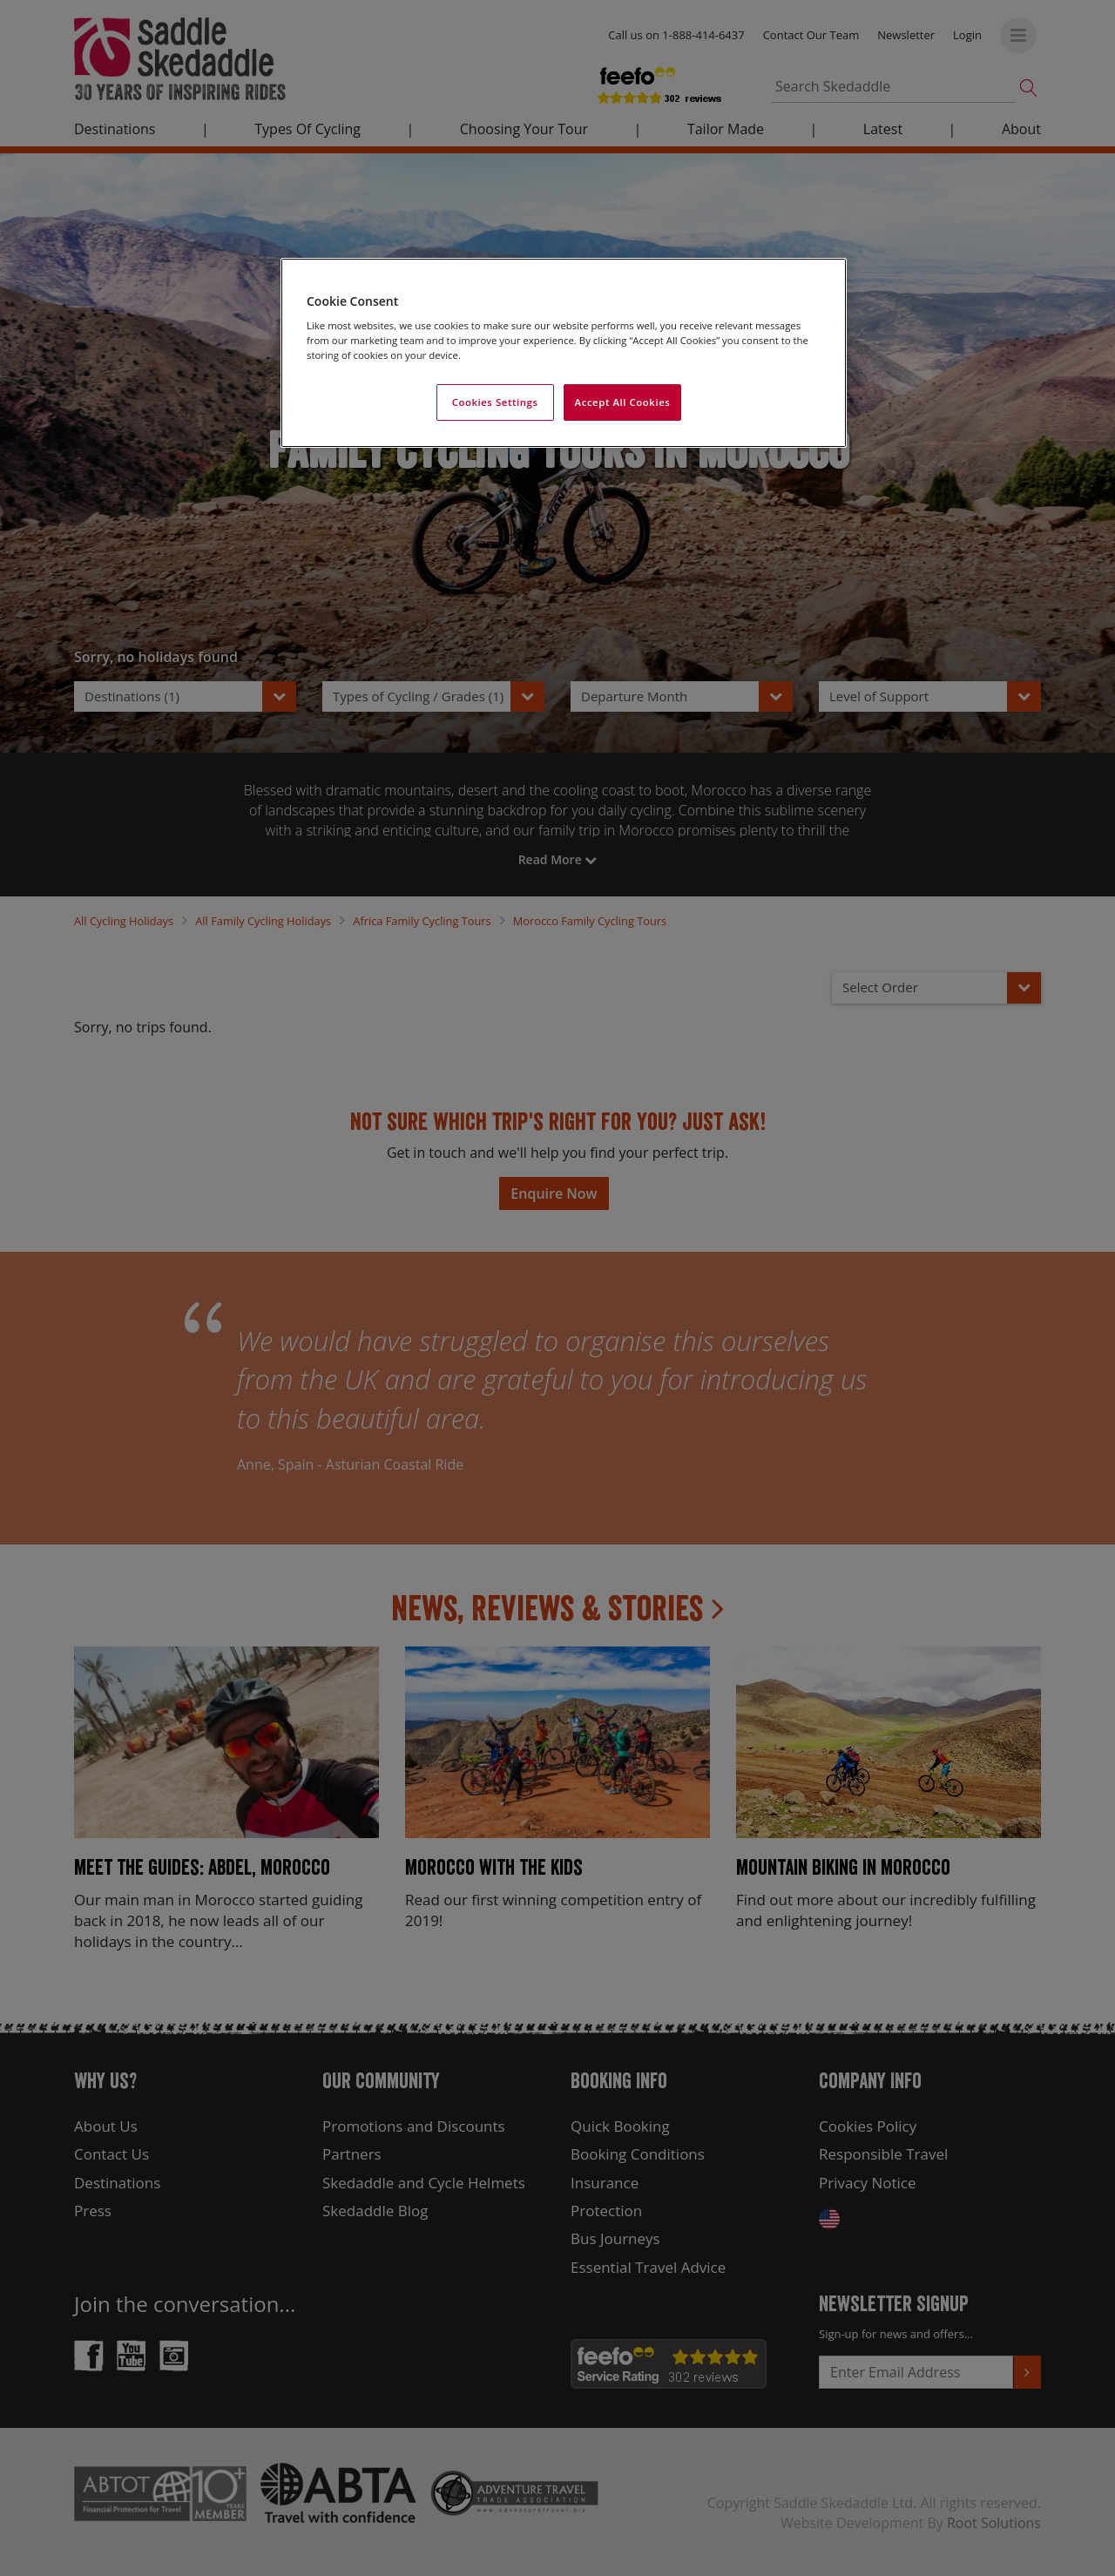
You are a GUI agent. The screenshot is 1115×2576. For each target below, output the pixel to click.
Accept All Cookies (623, 402)
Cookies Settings (495, 402)
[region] (563, 353)
